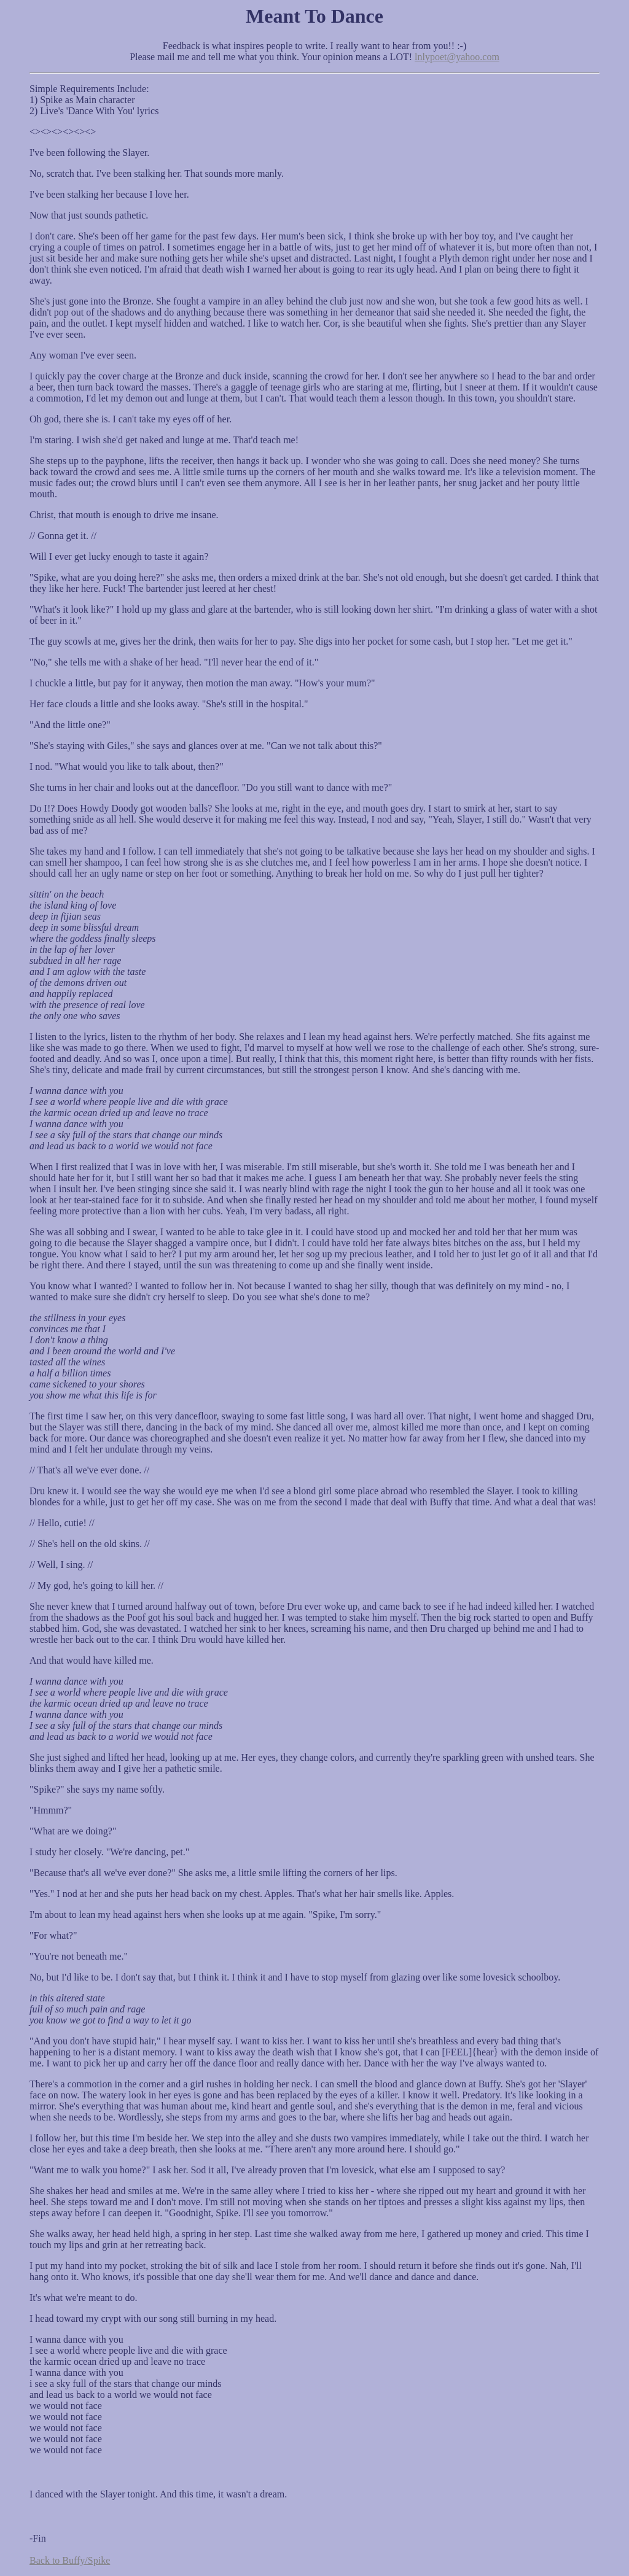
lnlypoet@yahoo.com (457, 57)
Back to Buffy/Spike (69, 2560)
